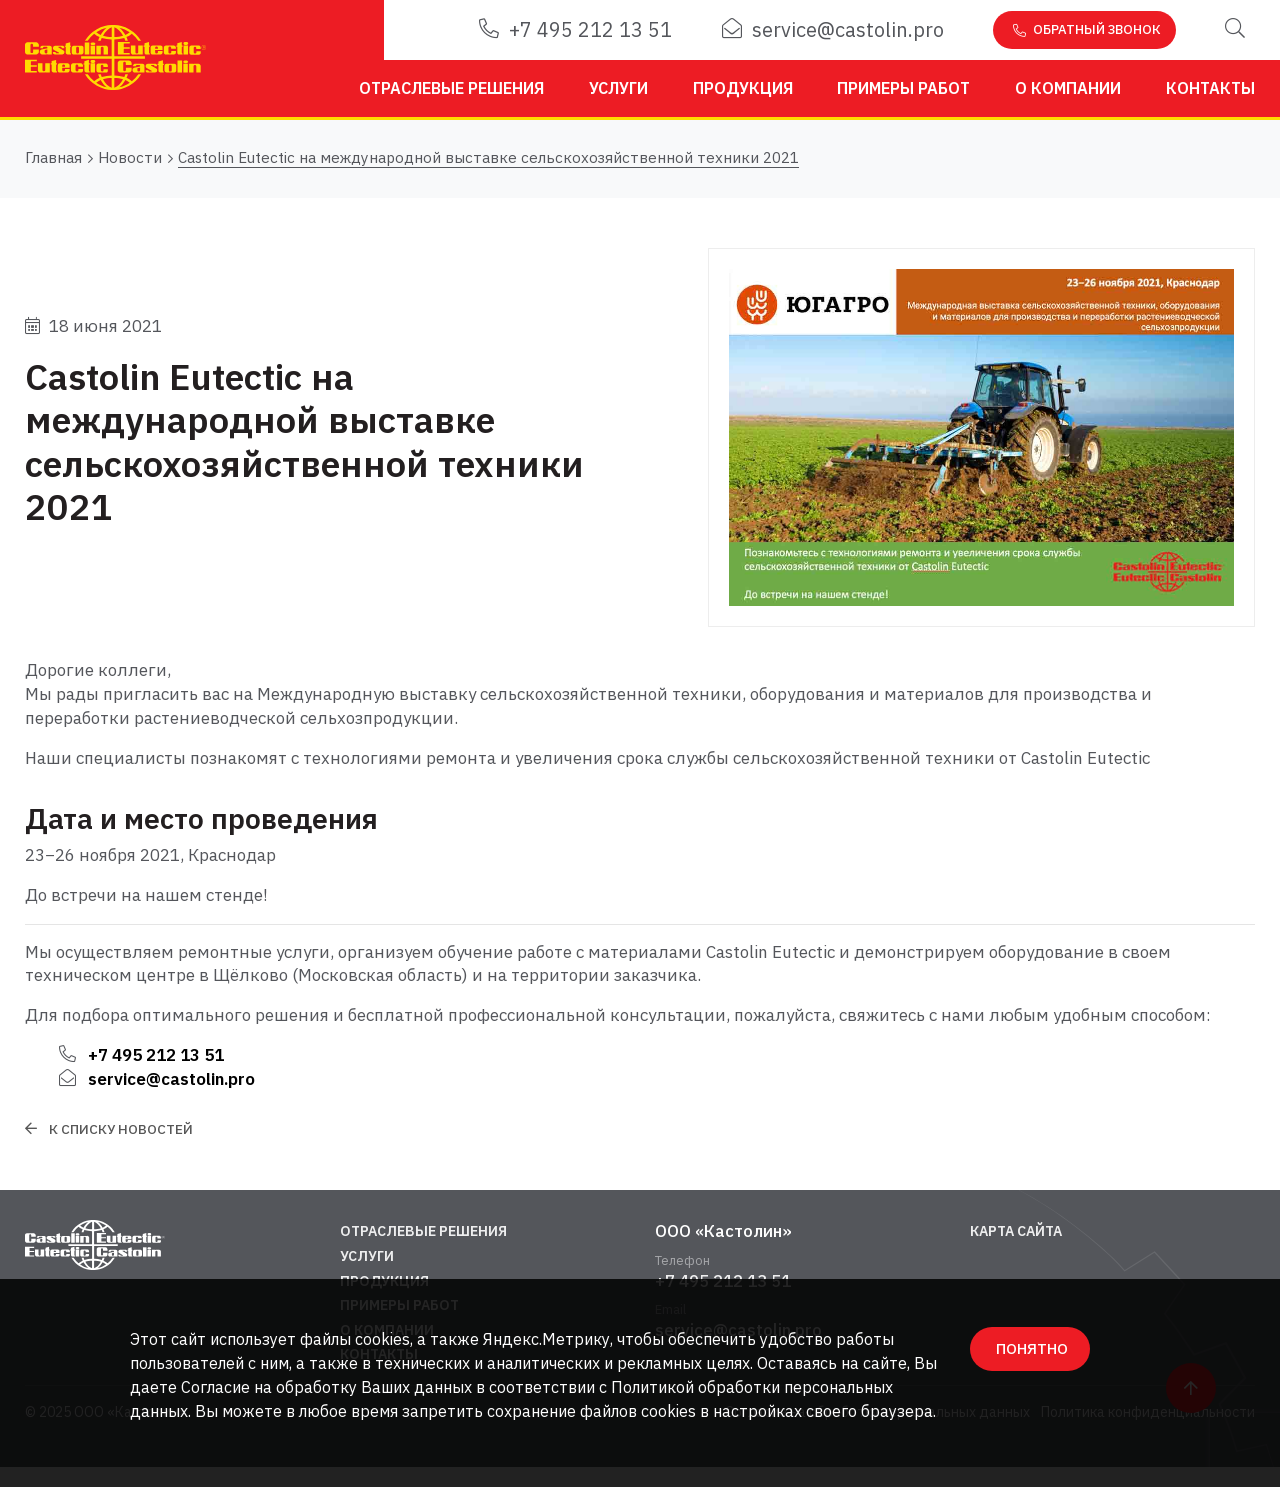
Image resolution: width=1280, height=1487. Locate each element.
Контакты (1210, 88)
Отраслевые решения (451, 88)
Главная (53, 158)
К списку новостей (121, 1129)
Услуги (618, 88)
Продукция (743, 88)
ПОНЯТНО (1032, 1348)
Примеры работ (903, 88)
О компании (1068, 88)
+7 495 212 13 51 (575, 29)
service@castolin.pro (833, 29)
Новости (130, 158)
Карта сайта (1016, 1231)
